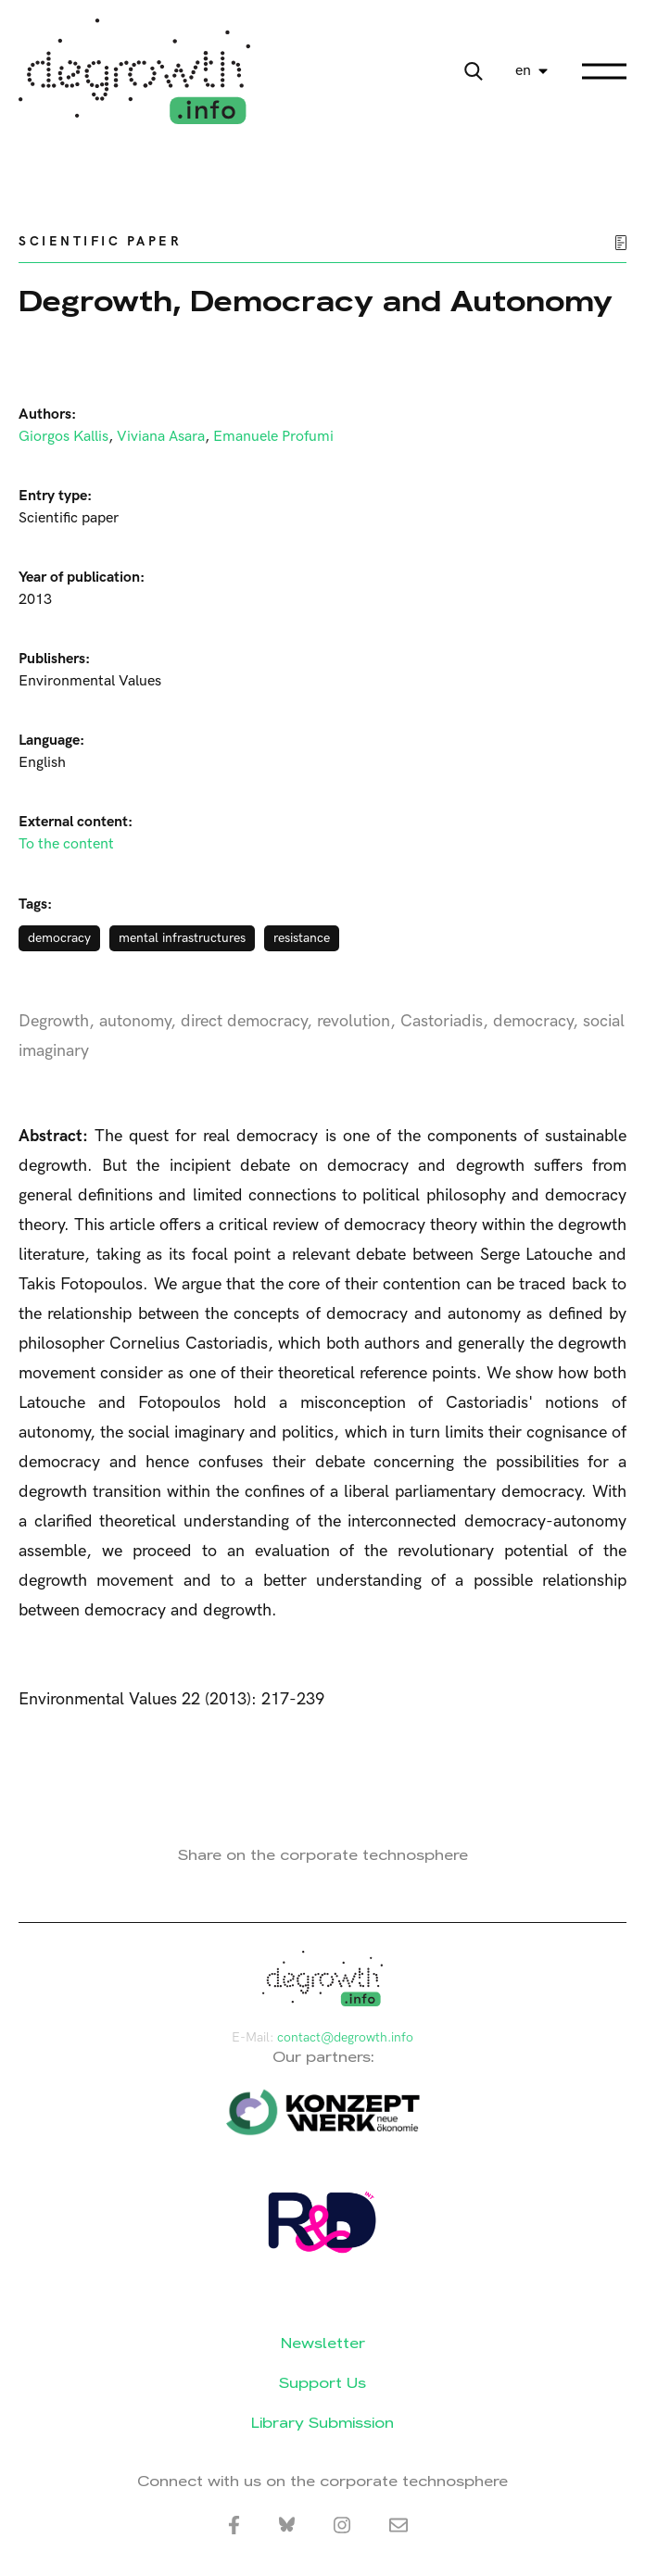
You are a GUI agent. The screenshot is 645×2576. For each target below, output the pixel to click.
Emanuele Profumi (273, 437)
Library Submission (322, 2422)
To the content (66, 844)
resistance (301, 938)
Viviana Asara (161, 437)
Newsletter (323, 2343)
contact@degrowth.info (345, 2037)
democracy (59, 938)
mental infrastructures (182, 938)
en (523, 71)
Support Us (322, 2383)
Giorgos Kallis (63, 437)
